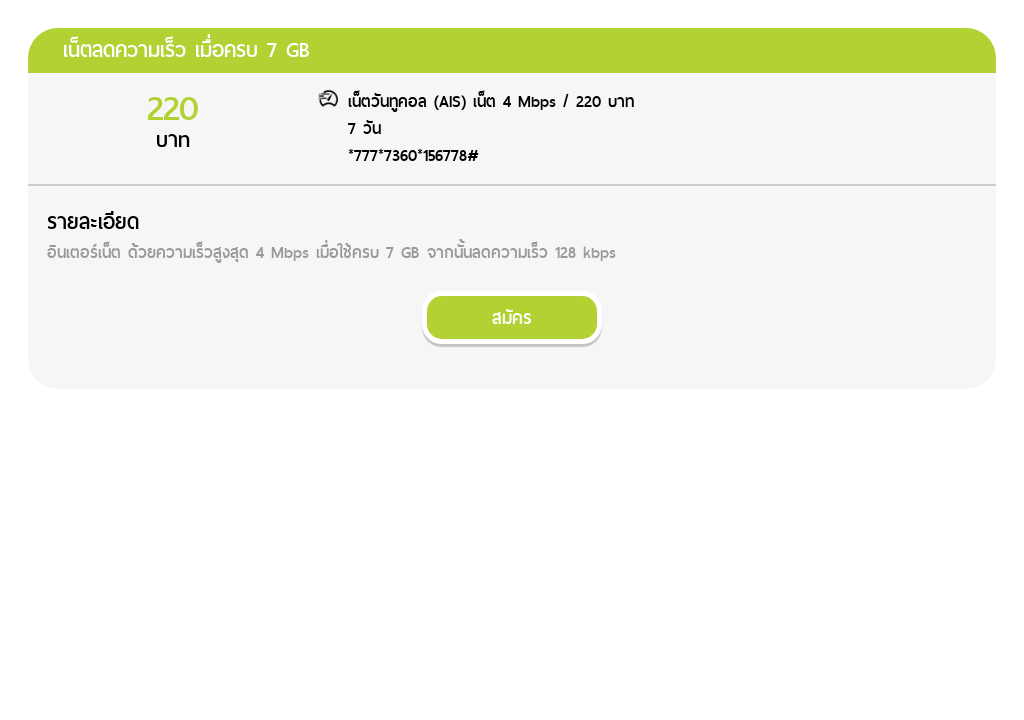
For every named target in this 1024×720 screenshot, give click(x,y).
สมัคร (512, 317)
